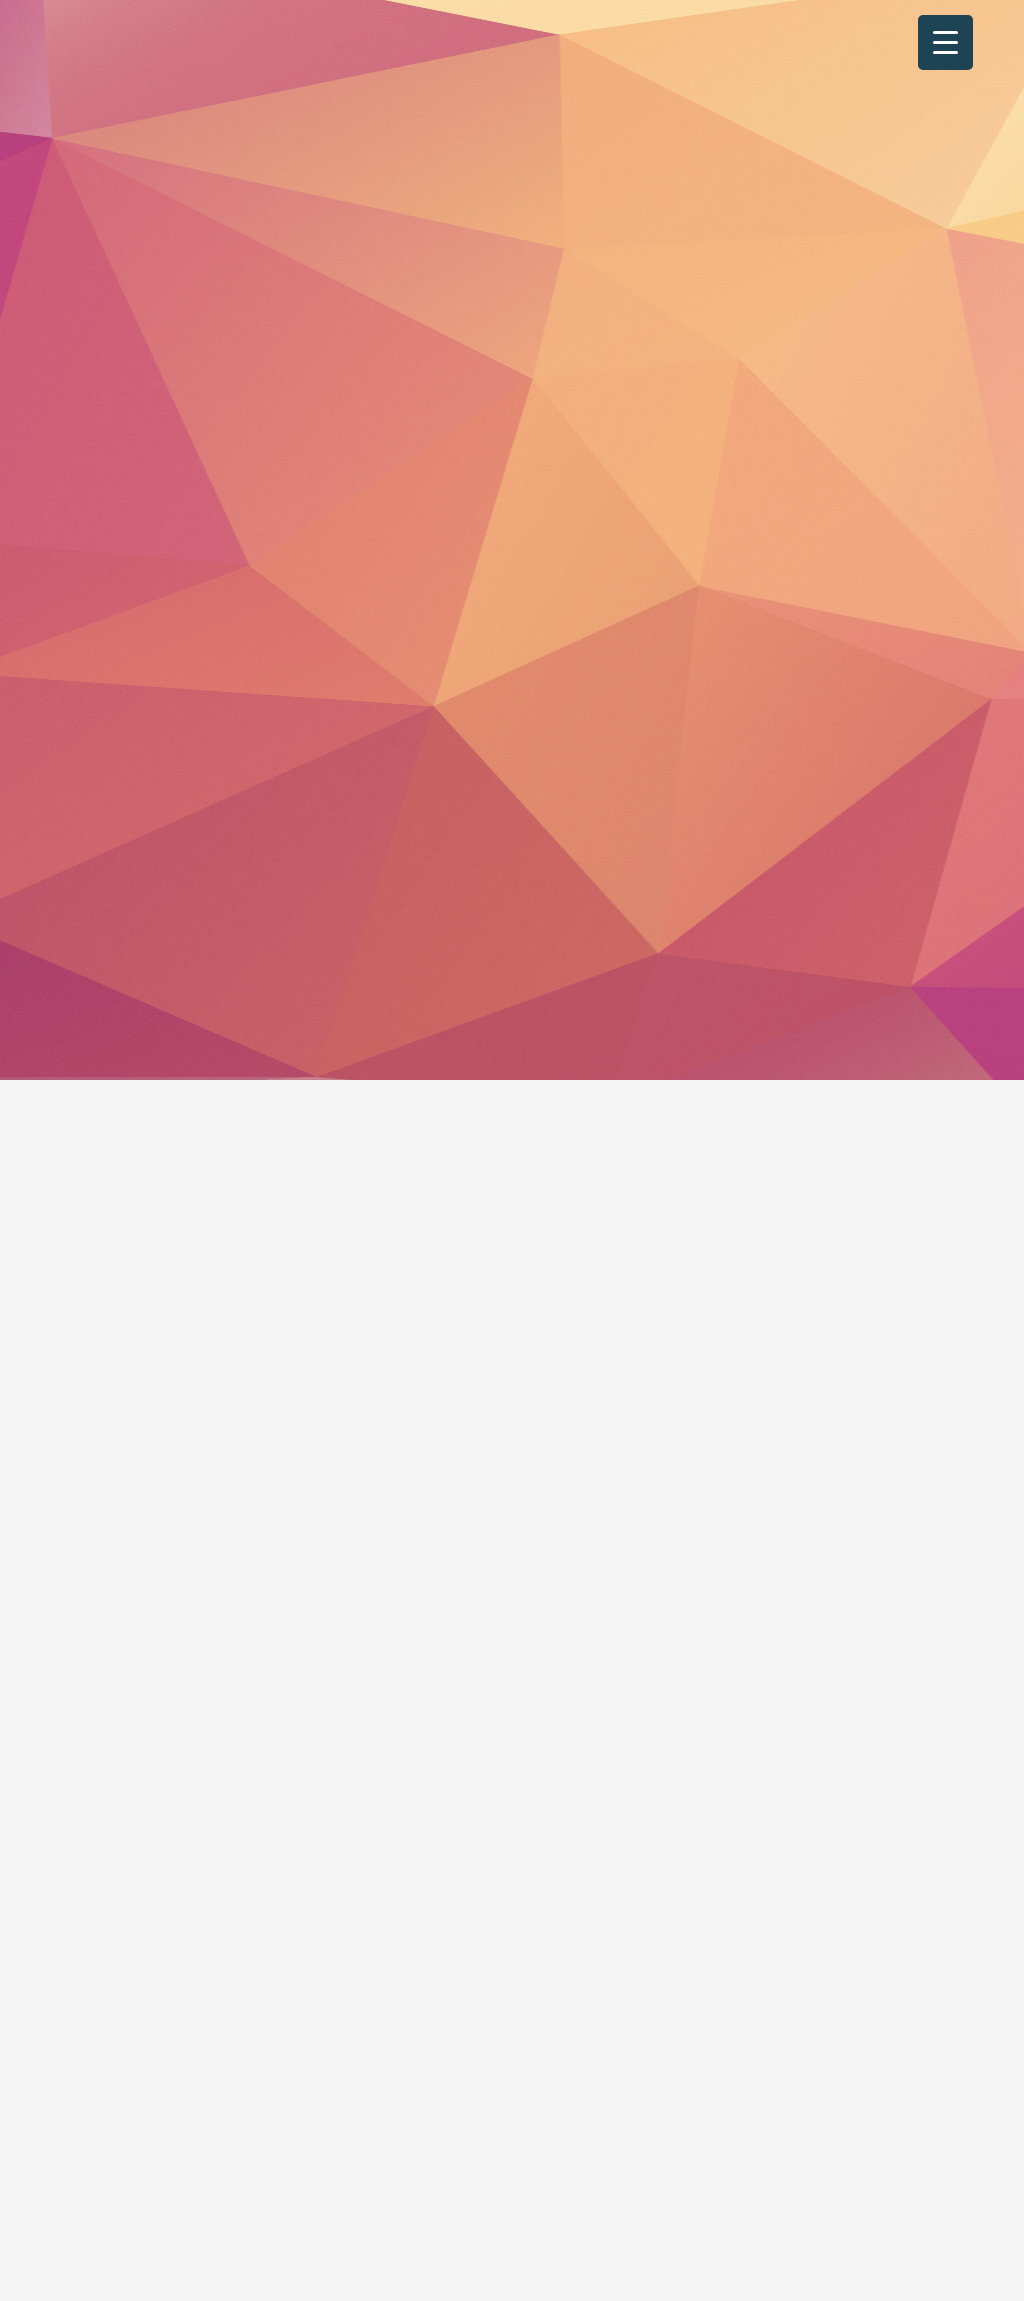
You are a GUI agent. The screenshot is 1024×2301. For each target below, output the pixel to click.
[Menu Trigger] (945, 42)
